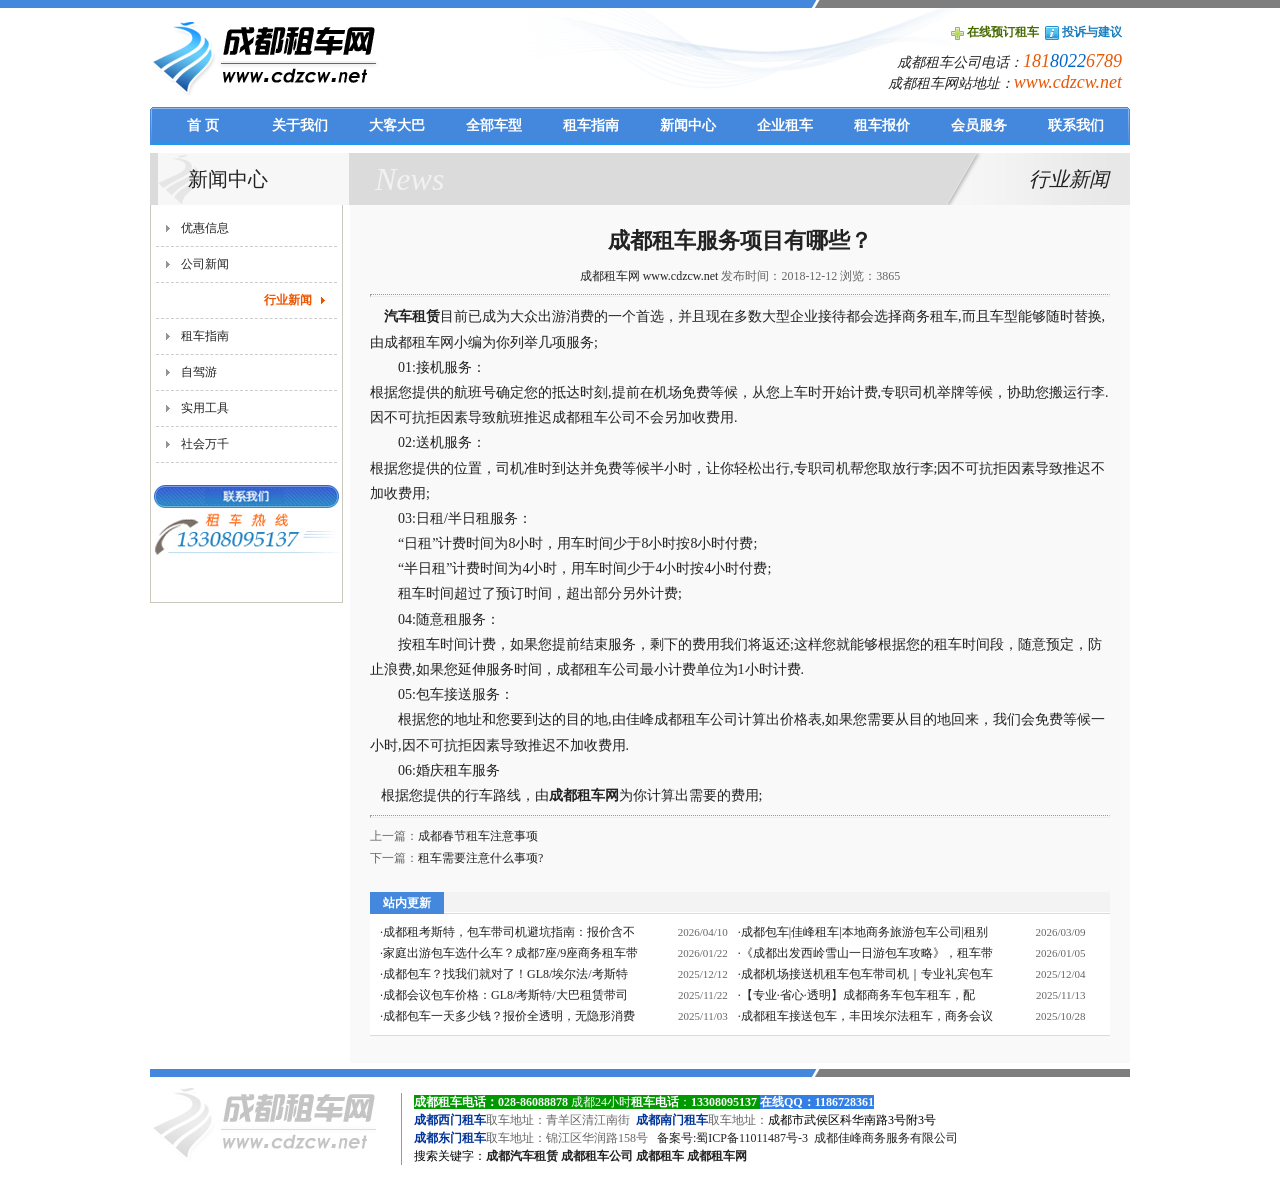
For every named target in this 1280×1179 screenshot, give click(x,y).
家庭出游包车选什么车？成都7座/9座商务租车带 (510, 953)
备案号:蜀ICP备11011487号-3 (732, 1138)
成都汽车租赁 (522, 1156)
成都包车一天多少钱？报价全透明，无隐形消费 (509, 1016)
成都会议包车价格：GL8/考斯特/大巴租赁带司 (505, 995)
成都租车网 (584, 795)
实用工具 (205, 408)
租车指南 (205, 336)
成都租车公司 (597, 1156)
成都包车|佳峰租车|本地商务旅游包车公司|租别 (864, 932)
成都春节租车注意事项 (478, 836)
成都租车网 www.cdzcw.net (649, 276)
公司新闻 (205, 264)
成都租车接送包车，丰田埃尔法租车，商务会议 (867, 1016)
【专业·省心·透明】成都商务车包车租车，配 (858, 995)
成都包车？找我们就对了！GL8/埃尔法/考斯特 (505, 974)
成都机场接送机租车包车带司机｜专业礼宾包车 (867, 974)
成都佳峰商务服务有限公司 (886, 1138)
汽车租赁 (412, 316)
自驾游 (199, 372)
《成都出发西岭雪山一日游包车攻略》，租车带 (867, 953)
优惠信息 (205, 228)
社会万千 (205, 444)
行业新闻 (288, 300)
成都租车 (660, 1156)
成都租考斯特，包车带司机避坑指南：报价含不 (509, 932)
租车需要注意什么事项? (480, 858)
